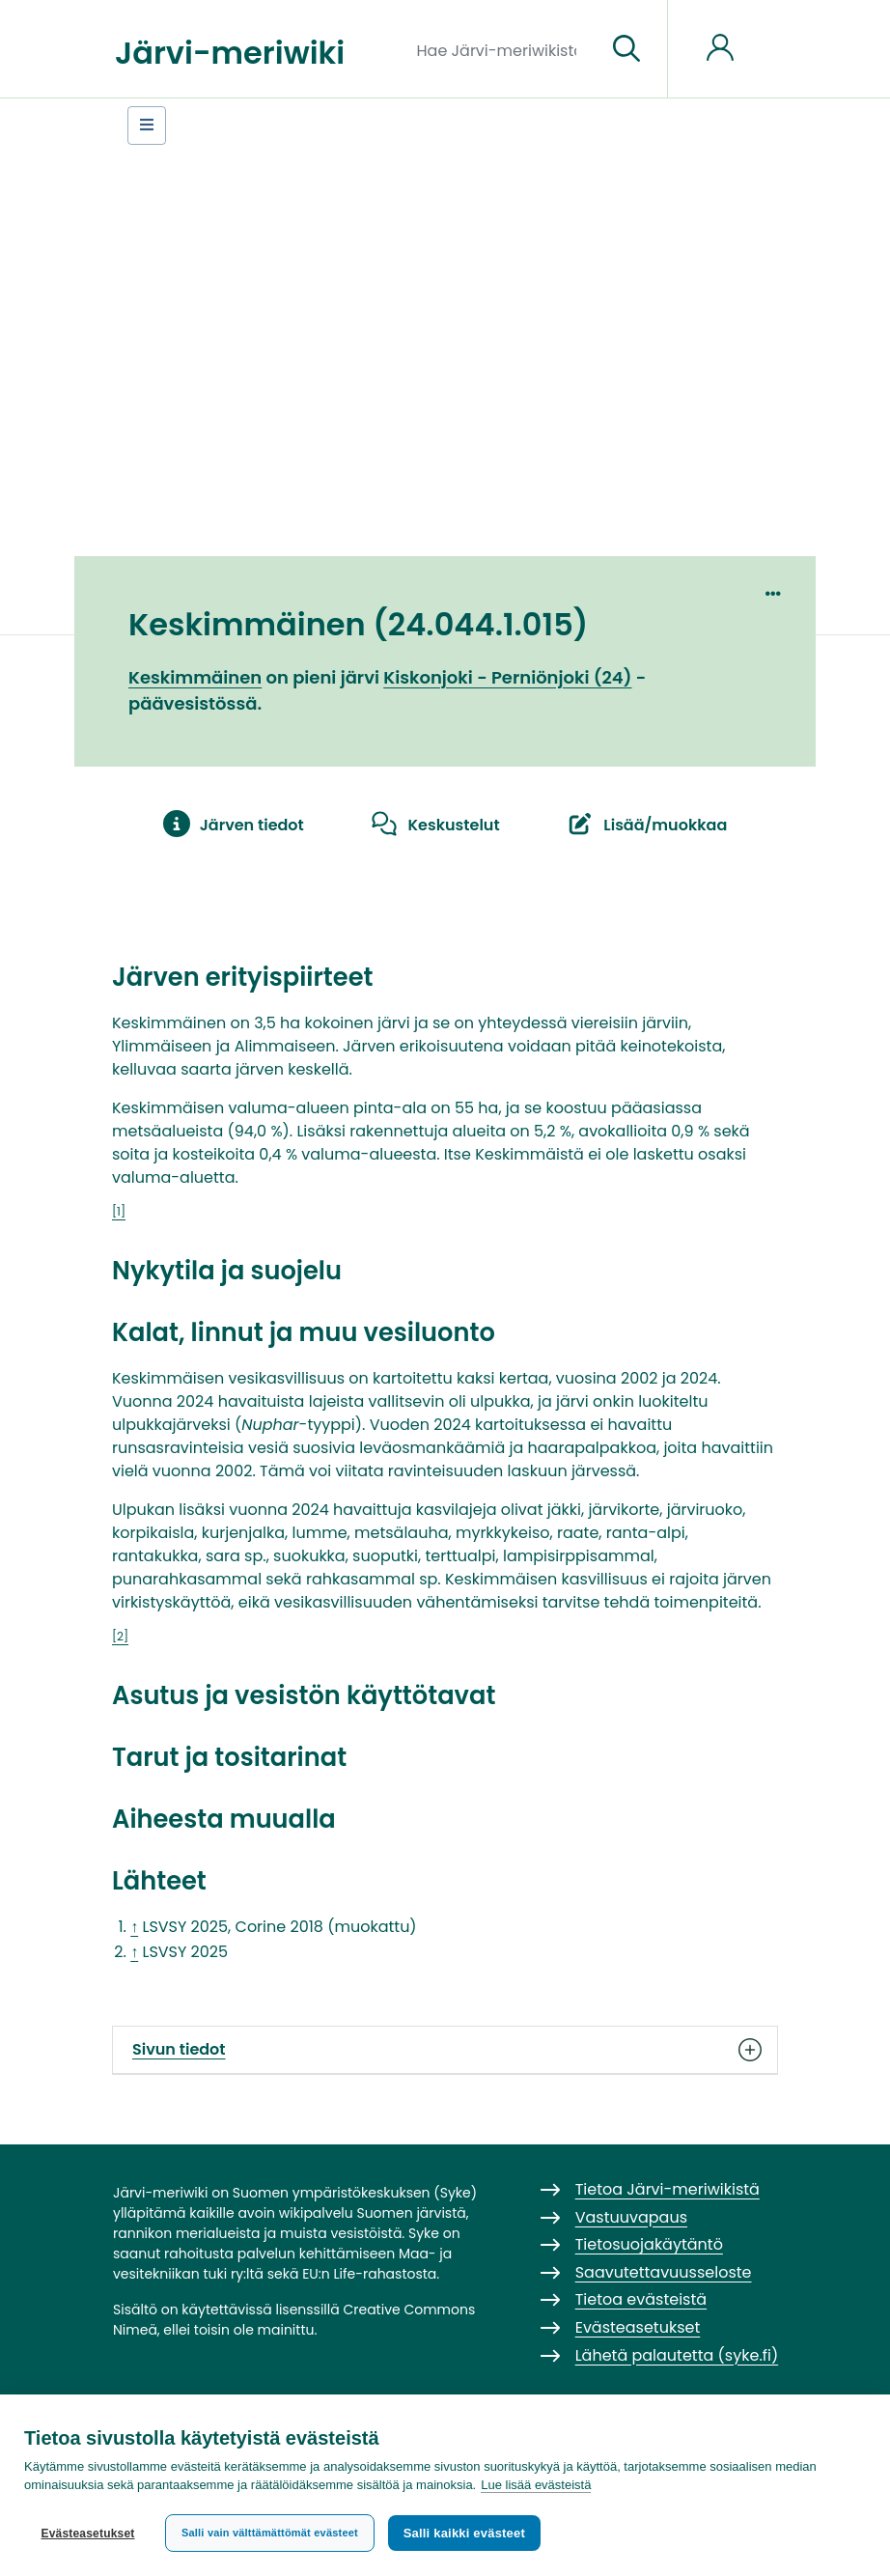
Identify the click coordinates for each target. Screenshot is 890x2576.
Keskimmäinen (195, 677)
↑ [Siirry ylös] (134, 1927)
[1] (118, 1211)
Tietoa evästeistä (641, 2299)
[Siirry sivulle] (626, 49)
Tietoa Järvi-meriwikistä (667, 2189)
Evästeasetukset (87, 2533)
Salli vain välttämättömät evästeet (269, 2532)
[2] (120, 1636)
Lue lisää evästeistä (536, 2485)
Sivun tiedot (445, 2049)
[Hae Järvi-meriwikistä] (504, 49)
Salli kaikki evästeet (464, 2533)
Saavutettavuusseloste (663, 2272)
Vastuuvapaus (631, 2217)
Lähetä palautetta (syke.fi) (677, 2355)
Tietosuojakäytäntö (649, 2244)
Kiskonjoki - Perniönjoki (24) (507, 677)
